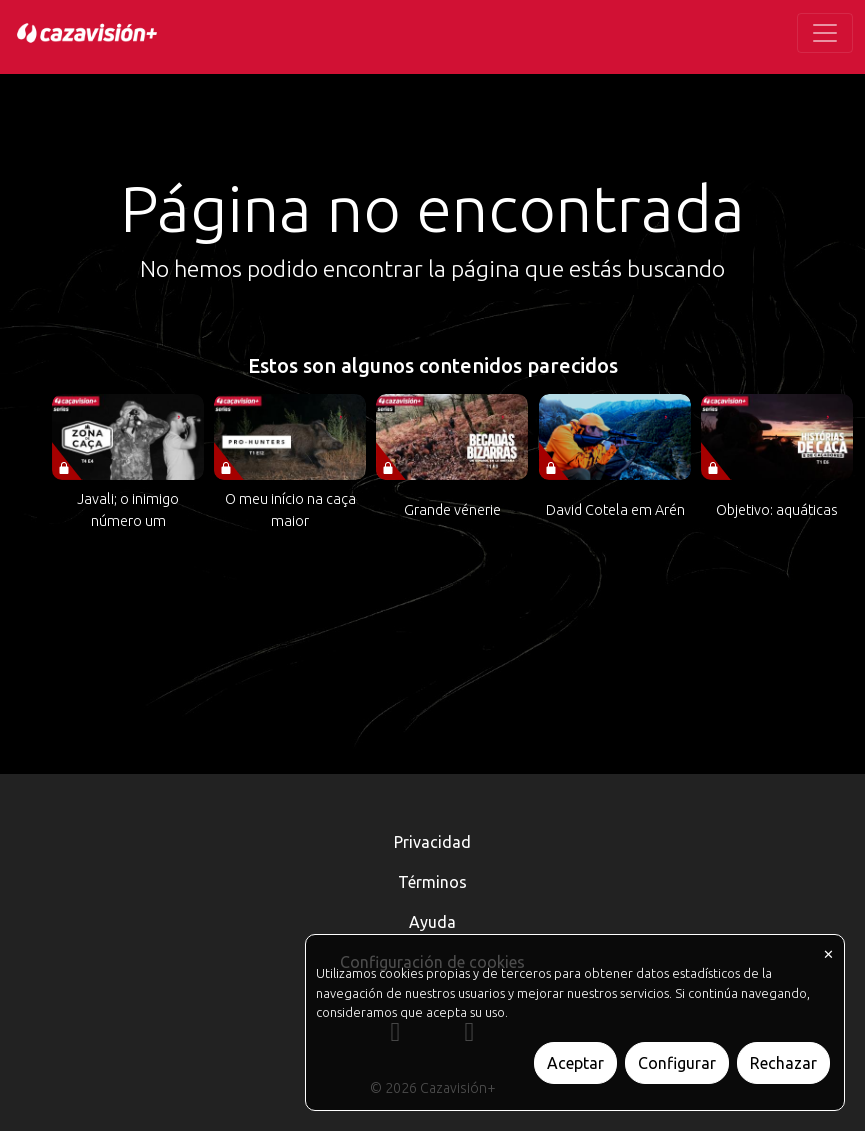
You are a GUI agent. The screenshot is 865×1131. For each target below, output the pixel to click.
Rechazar (783, 1063)
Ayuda (432, 922)
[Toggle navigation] (825, 33)
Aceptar (575, 1063)
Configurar (677, 1063)
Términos (432, 882)
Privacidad (432, 842)
